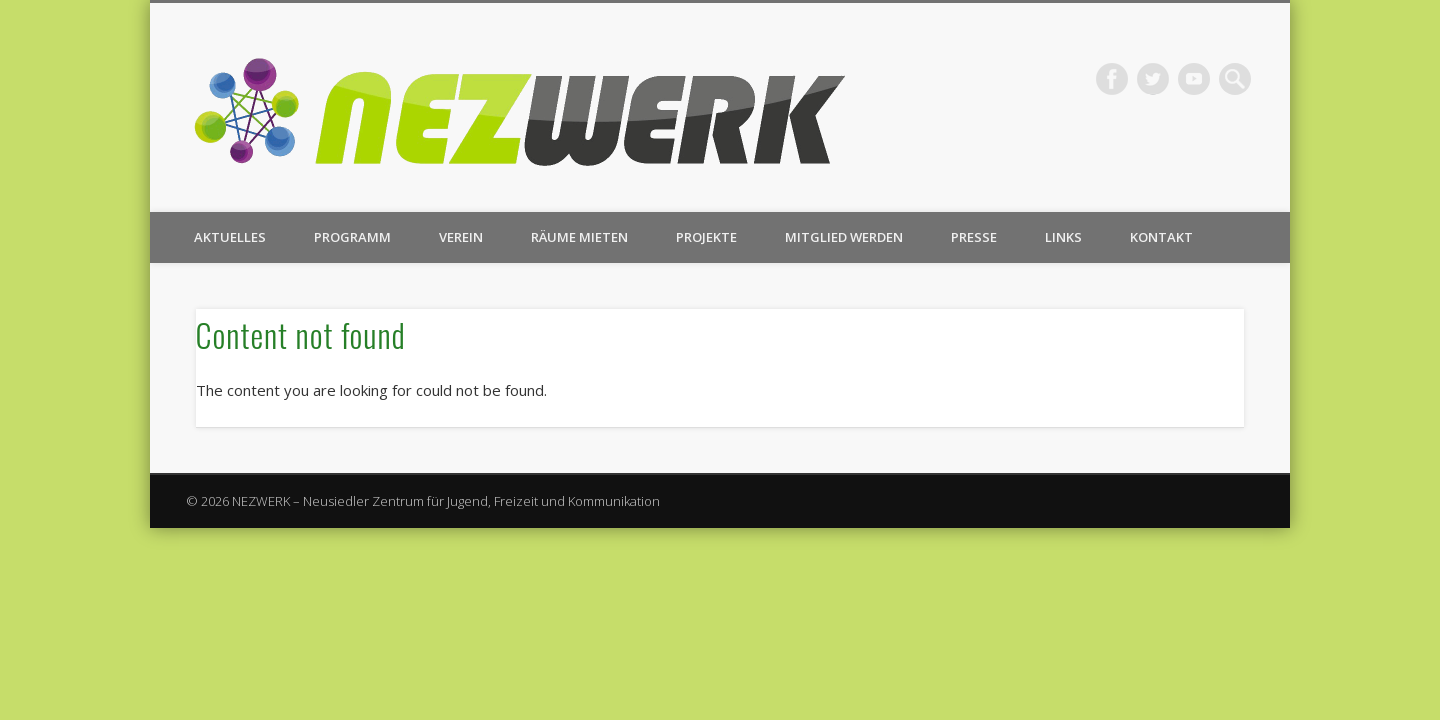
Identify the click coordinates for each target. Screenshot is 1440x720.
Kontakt (1161, 237)
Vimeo (1194, 79)
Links (1063, 237)
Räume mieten (579, 237)
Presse (974, 237)
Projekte (706, 237)
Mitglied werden (844, 237)
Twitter (1153, 79)
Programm (352, 237)
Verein (461, 237)
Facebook (1112, 79)
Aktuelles (230, 237)
